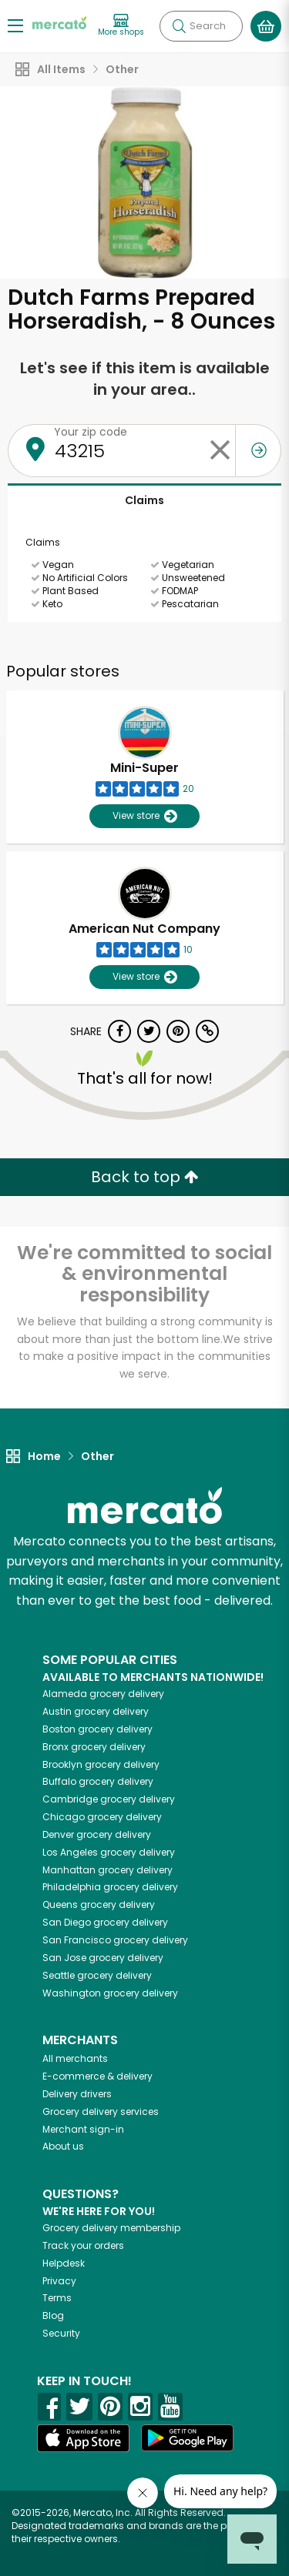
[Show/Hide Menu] (15, 25)
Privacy (59, 2280)
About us (63, 2146)
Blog (53, 2315)
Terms (57, 2297)
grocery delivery (103, 1693)
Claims (144, 500)
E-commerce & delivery (97, 2076)
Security (61, 2333)
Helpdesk (63, 2263)
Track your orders (83, 2245)
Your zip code (90, 431)
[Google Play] (187, 2437)
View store (144, 816)
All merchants (75, 2058)
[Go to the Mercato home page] (59, 22)
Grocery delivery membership (111, 2227)
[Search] (201, 26)
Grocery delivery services (100, 2111)
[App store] (83, 2438)
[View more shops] (121, 26)
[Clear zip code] (219, 450)
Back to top (145, 1177)
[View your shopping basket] (265, 26)
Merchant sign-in (83, 2129)
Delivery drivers (77, 2093)
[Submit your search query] (178, 26)
